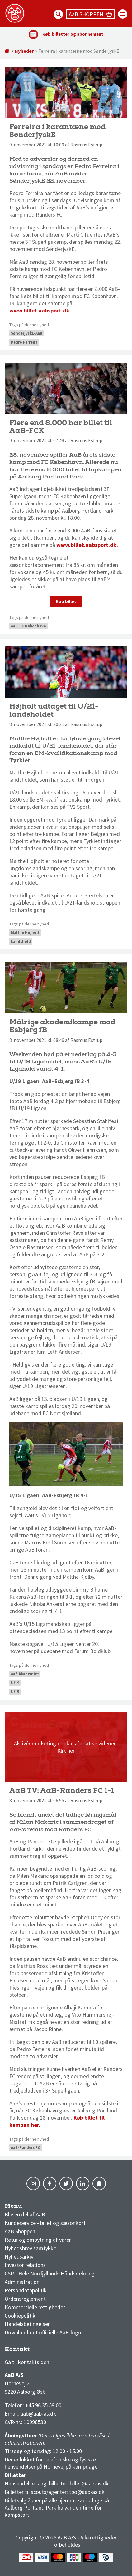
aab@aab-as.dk (38, 2413)
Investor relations (25, 2265)
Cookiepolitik (20, 2315)
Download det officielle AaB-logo (43, 2332)
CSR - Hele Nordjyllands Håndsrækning (50, 2273)
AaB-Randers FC (25, 2147)
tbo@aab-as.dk (87, 2491)
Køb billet (66, 601)
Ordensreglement (26, 2298)
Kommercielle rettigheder (35, 2307)
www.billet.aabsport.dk (39, 310)
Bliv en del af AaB (25, 2214)
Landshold (21, 941)
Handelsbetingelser (27, 2324)
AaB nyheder (24, 2207)
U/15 (15, 1692)
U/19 (15, 1683)
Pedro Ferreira (24, 342)
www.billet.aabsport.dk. (87, 544)
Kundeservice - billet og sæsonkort (45, 2222)
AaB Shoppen (20, 2231)
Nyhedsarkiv (19, 2256)
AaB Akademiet (25, 1673)
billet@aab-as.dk (89, 2483)
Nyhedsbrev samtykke (30, 2248)
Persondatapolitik (26, 2290)
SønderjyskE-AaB (26, 333)
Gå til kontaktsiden (27, 2362)
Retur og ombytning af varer (38, 2239)
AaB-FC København (28, 626)
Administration (22, 2281)
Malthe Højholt (25, 932)
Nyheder (24, 51)
